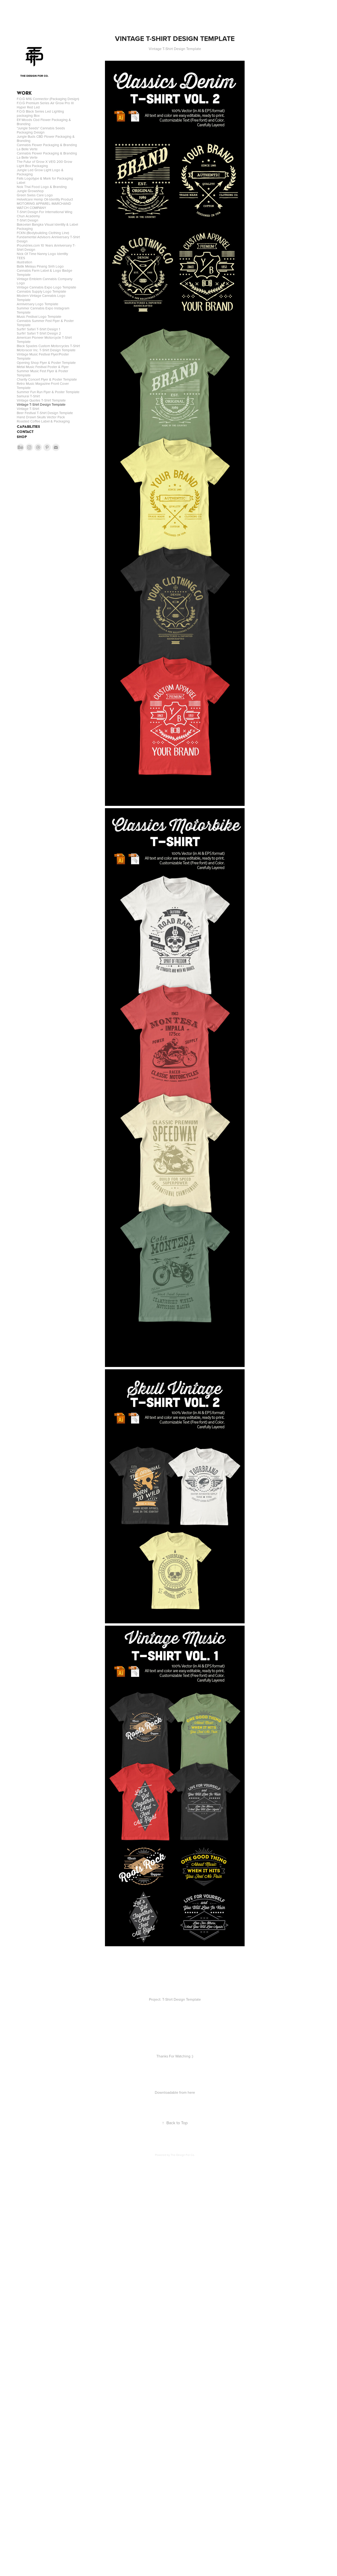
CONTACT (25, 431)
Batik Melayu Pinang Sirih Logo (40, 266)
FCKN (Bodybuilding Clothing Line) (43, 232)
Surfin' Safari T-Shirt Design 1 (38, 329)
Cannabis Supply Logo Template (41, 291)
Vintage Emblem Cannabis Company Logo (44, 280)
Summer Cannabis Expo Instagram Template (43, 310)
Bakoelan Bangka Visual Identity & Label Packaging (47, 226)
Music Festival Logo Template (39, 316)
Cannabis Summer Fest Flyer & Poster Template (45, 322)
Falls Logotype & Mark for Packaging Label (45, 180)
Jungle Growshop (30, 190)
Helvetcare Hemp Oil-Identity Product (45, 199)
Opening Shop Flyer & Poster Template (46, 362)
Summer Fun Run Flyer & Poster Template (48, 391)
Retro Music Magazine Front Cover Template (43, 385)
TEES (21, 257)
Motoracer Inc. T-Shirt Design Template (46, 350)
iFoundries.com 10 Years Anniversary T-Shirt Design (46, 247)
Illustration (24, 262)
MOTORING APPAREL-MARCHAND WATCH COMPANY (44, 205)
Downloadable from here (175, 2092)
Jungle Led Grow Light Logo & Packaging (40, 172)
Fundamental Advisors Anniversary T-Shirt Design (48, 239)
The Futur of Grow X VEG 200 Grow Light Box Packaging (44, 163)
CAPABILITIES (28, 426)
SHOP (22, 437)
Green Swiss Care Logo (35, 195)
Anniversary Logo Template (37, 303)
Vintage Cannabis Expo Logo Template (46, 287)
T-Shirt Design (27, 220)
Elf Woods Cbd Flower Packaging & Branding (44, 121)
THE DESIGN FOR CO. (34, 76)
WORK (24, 93)
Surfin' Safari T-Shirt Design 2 (39, 333)
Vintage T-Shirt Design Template (41, 404)
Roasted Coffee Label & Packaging (43, 421)
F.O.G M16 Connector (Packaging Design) (48, 98)
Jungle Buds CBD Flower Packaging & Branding (46, 138)
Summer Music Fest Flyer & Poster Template (42, 373)
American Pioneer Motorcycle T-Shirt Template (44, 339)
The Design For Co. (183, 2155)
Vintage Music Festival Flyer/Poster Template (43, 356)
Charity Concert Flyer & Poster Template (47, 379)
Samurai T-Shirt (28, 396)
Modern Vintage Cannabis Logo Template (41, 297)
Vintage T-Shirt (28, 408)
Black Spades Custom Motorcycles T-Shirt (48, 345)
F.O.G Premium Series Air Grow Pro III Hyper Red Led (45, 105)
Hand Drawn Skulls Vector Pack (41, 417)
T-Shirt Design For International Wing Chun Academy (44, 213)
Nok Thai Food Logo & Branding (42, 186)
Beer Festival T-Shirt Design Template (45, 412)
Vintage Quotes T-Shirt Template (41, 400)
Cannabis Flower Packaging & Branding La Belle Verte (47, 146)
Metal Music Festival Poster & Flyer (43, 366)
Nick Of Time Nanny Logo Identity (42, 253)
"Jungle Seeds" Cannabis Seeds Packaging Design (41, 130)
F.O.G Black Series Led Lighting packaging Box (40, 113)
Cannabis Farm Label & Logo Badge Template (44, 272)
